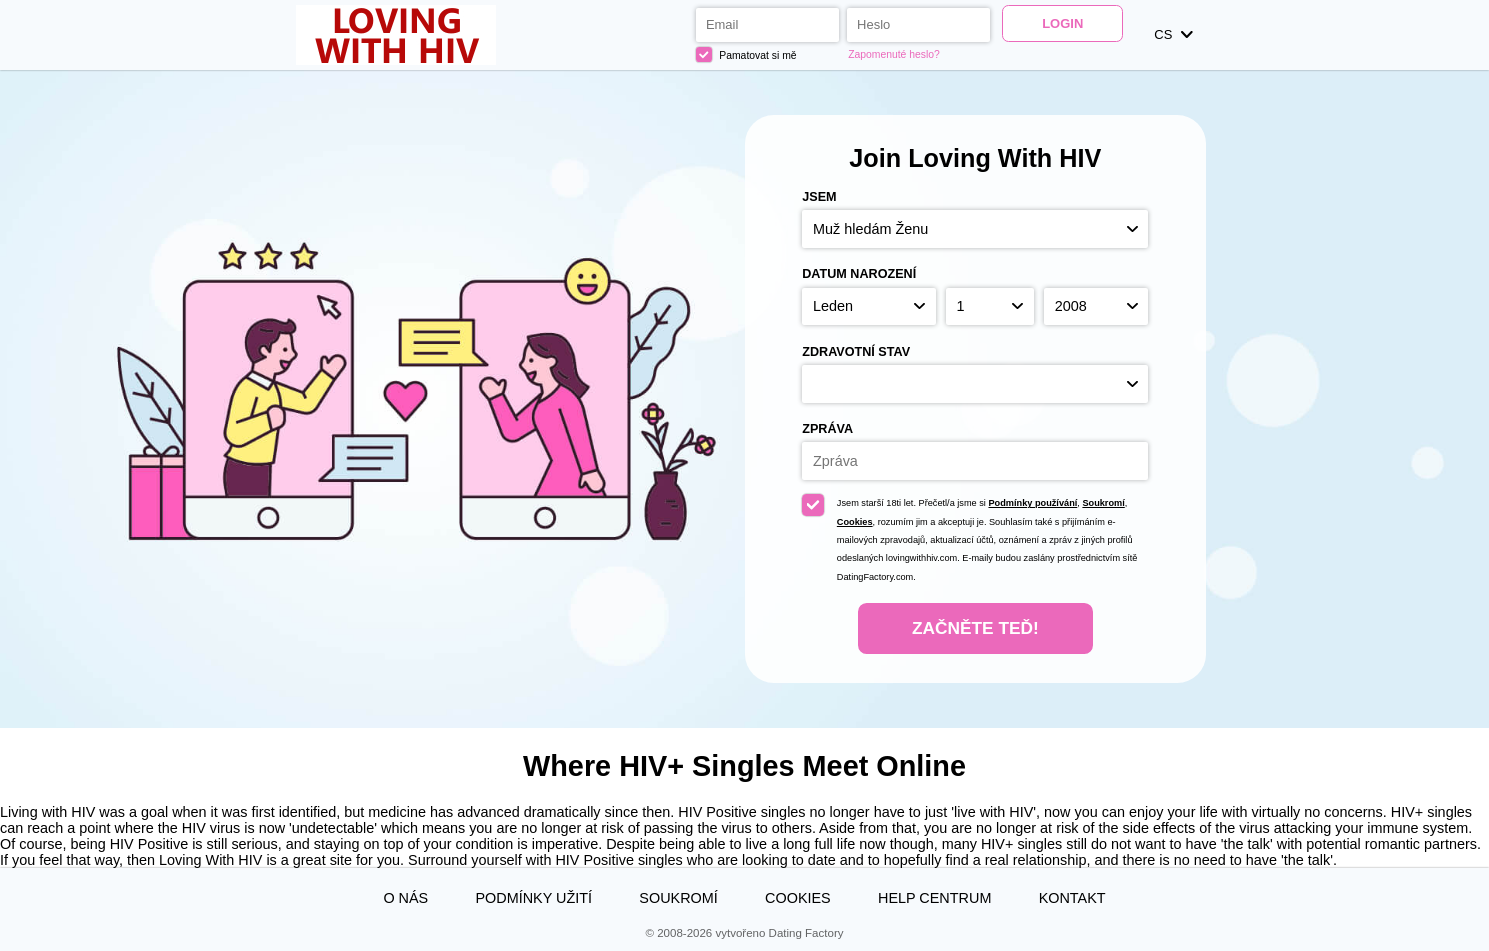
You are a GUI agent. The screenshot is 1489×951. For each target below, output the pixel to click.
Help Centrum (934, 898)
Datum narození (859, 274)
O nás (405, 898)
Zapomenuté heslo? (894, 54)
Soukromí (1103, 503)
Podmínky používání (1032, 503)
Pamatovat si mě (746, 55)
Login (1062, 23)
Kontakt (1072, 898)
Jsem (819, 197)
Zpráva (827, 429)
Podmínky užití (533, 898)
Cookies (855, 522)
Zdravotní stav (856, 352)
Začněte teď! (975, 628)
